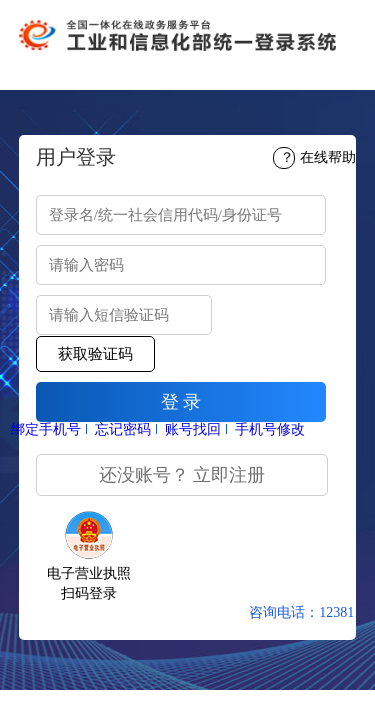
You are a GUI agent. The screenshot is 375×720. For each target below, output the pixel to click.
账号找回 (193, 429)
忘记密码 (123, 429)
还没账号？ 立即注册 (182, 475)
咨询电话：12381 (301, 612)
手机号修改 (270, 429)
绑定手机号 (46, 429)
